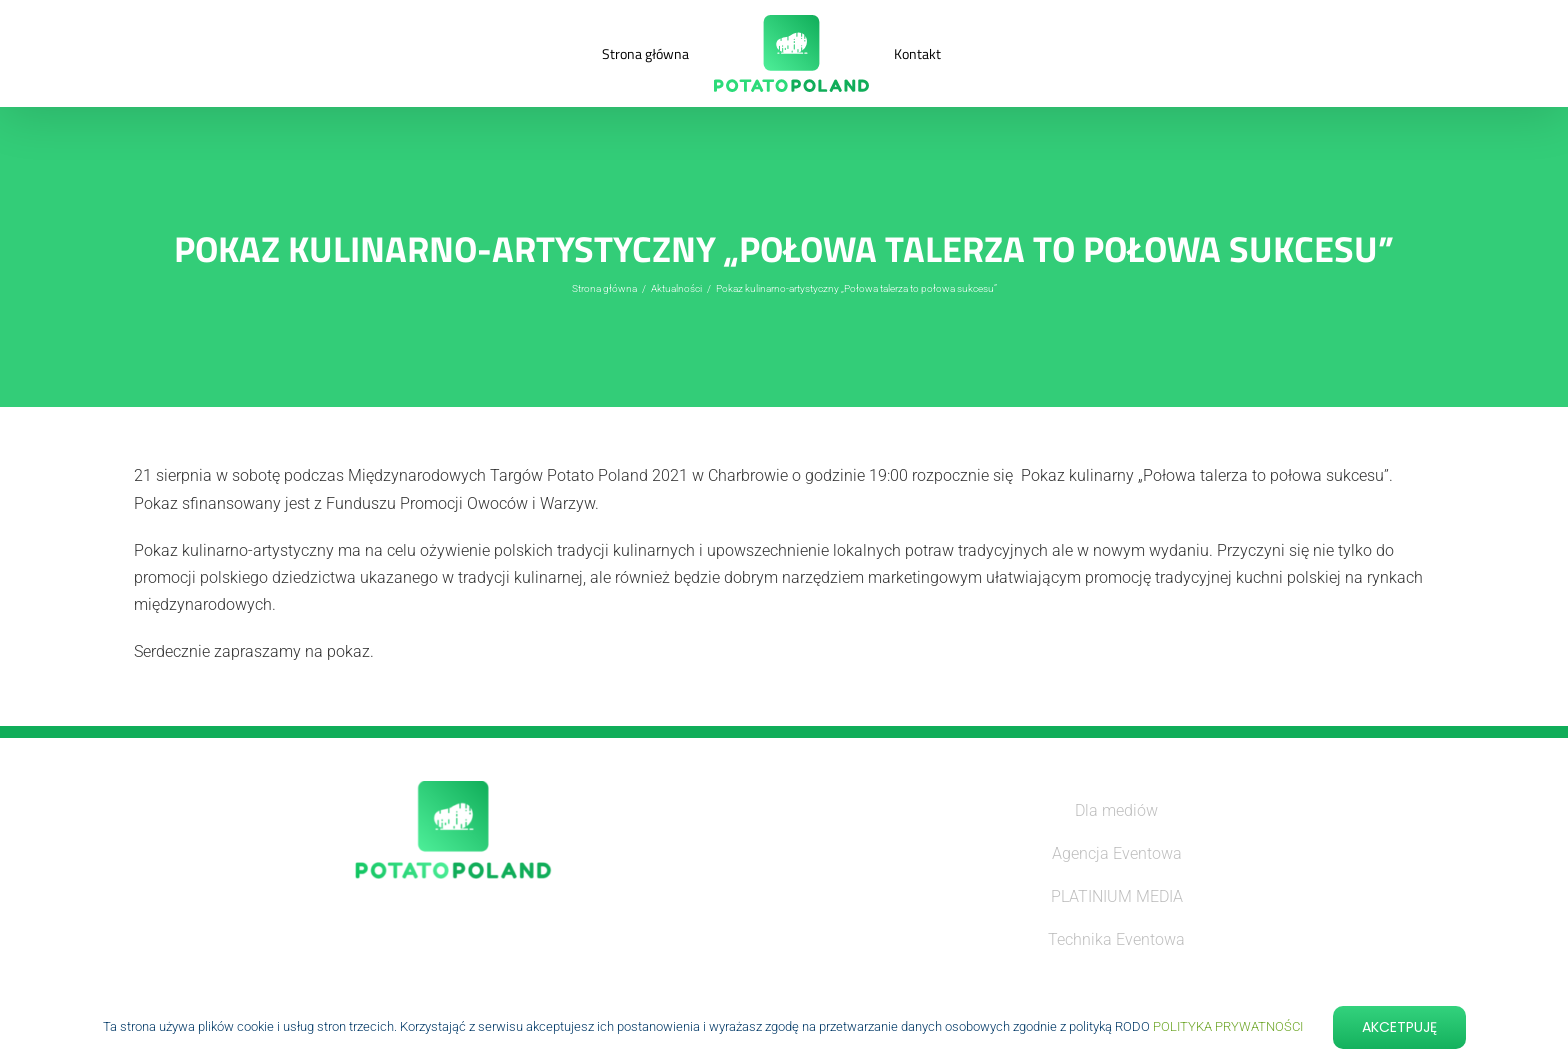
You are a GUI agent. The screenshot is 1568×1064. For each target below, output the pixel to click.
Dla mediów (1116, 810)
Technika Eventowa (1116, 939)
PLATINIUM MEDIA (1117, 896)
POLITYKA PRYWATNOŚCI (1228, 1026)
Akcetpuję (1399, 1027)
